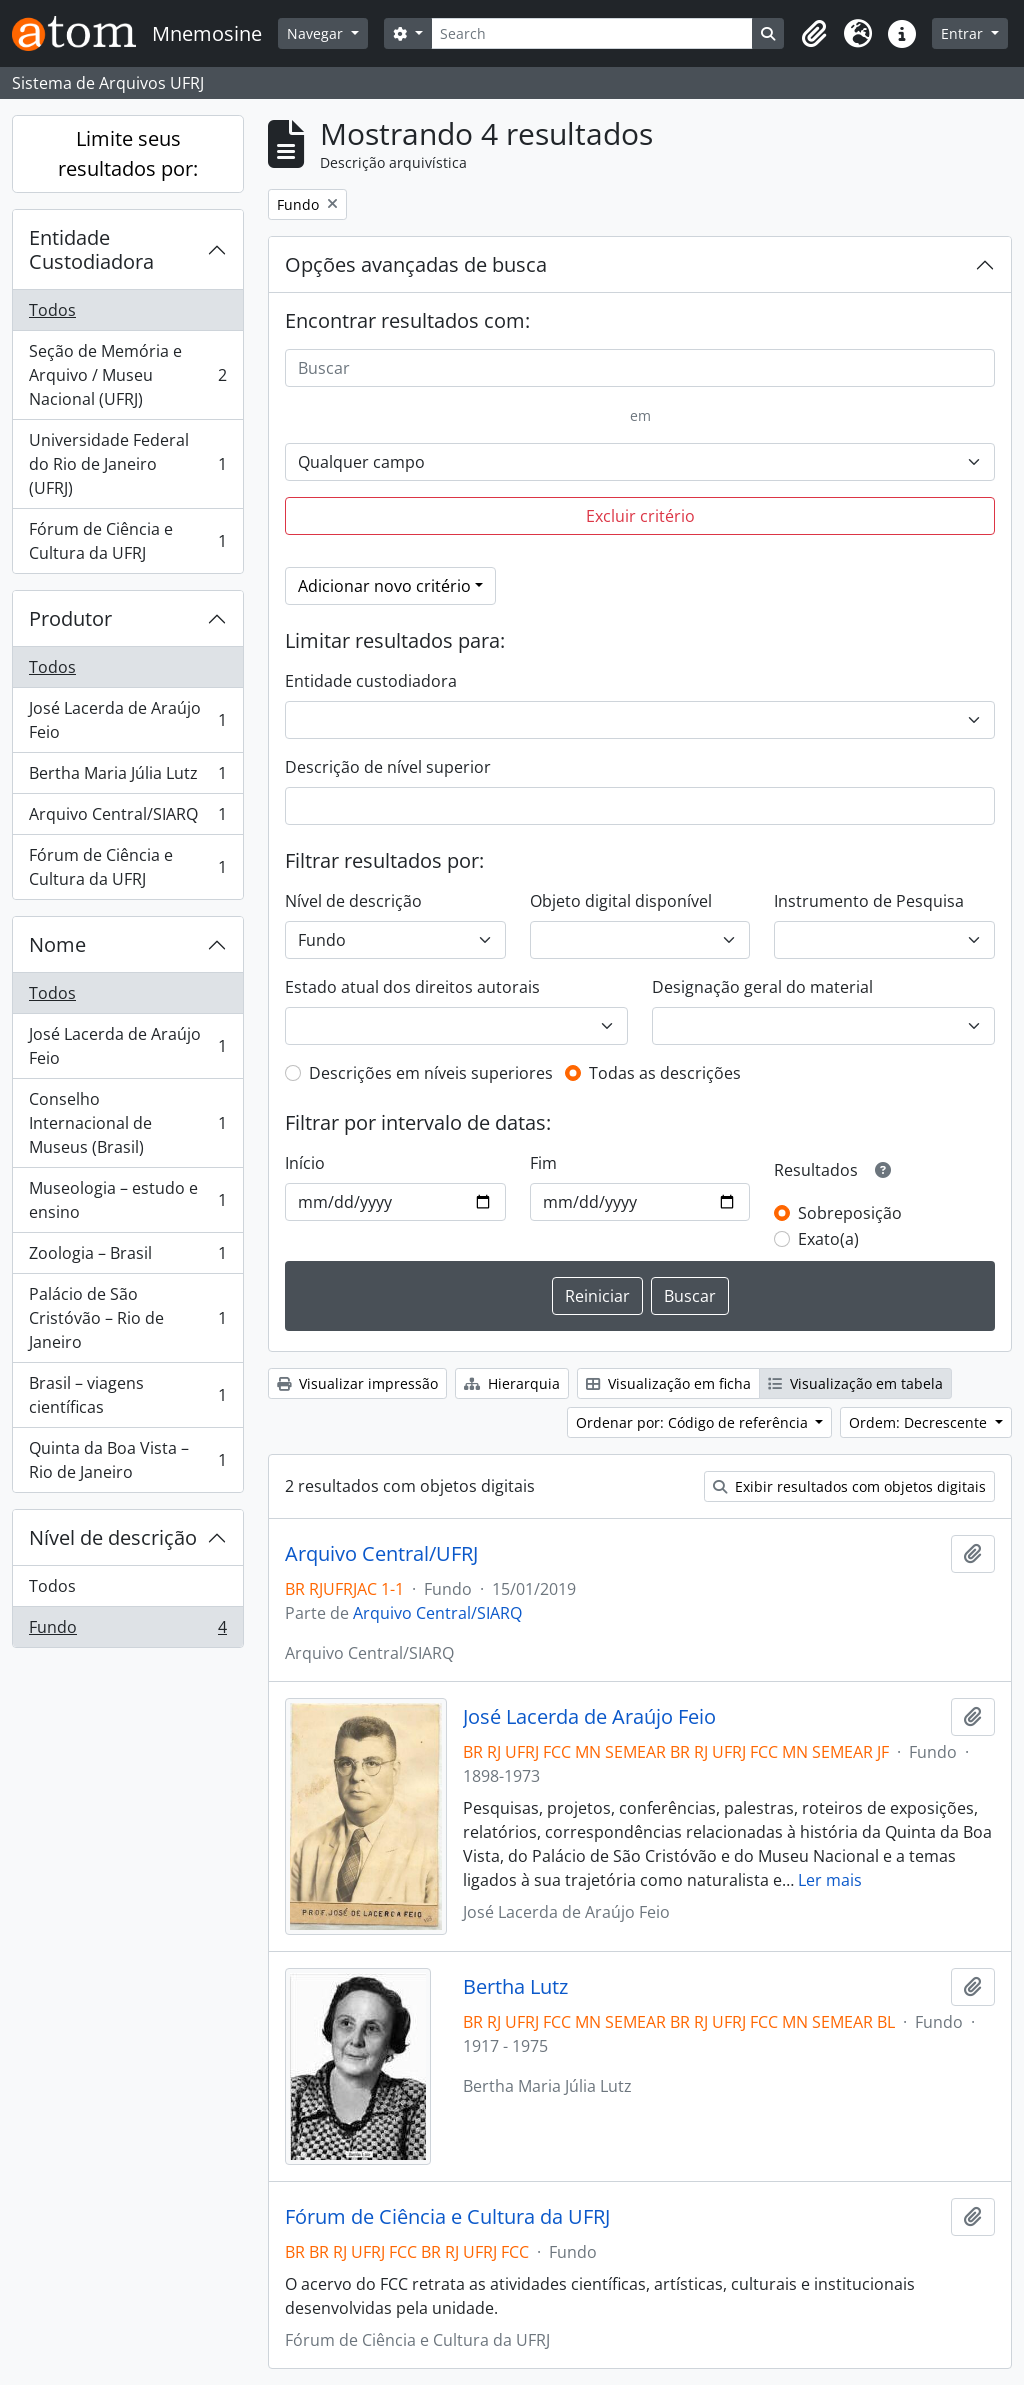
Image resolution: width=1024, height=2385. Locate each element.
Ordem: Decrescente (920, 1422)
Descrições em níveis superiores (431, 1073)
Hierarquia (512, 1383)
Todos (52, 310)
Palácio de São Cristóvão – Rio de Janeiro (127, 1318)
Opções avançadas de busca (416, 264)
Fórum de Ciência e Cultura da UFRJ (127, 541)
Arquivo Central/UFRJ (381, 1554)
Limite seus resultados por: (128, 153)
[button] (814, 34)
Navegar (317, 33)
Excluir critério (640, 516)
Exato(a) (828, 1239)
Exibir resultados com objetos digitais (849, 1486)
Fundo (127, 1631)
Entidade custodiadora (371, 681)
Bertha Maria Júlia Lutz (127, 777)
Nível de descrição (113, 1537)
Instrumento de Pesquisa (869, 901)
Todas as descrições (665, 1073)
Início (305, 1163)
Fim (543, 1163)
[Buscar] (640, 368)
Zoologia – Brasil (127, 1257)
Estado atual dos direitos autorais (412, 987)
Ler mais (830, 1880)
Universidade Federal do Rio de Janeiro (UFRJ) (127, 464)
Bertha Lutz (515, 1987)
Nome (57, 944)
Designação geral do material (762, 987)
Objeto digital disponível (621, 901)
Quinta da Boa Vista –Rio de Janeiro (127, 1460)
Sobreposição (850, 1213)
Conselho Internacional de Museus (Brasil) (127, 1123)
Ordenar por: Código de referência (694, 1422)
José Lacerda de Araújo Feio (127, 720)
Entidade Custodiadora (91, 249)
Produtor (70, 618)
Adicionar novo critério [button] (384, 586)
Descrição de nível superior (388, 767)
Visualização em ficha (668, 1383)
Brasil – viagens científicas (127, 1395)
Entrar (964, 33)
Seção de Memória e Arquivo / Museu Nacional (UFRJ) (127, 375)
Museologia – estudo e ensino (127, 1200)
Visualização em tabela (855, 1383)
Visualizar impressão (357, 1383)
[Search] (592, 33)
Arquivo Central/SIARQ (127, 818)
